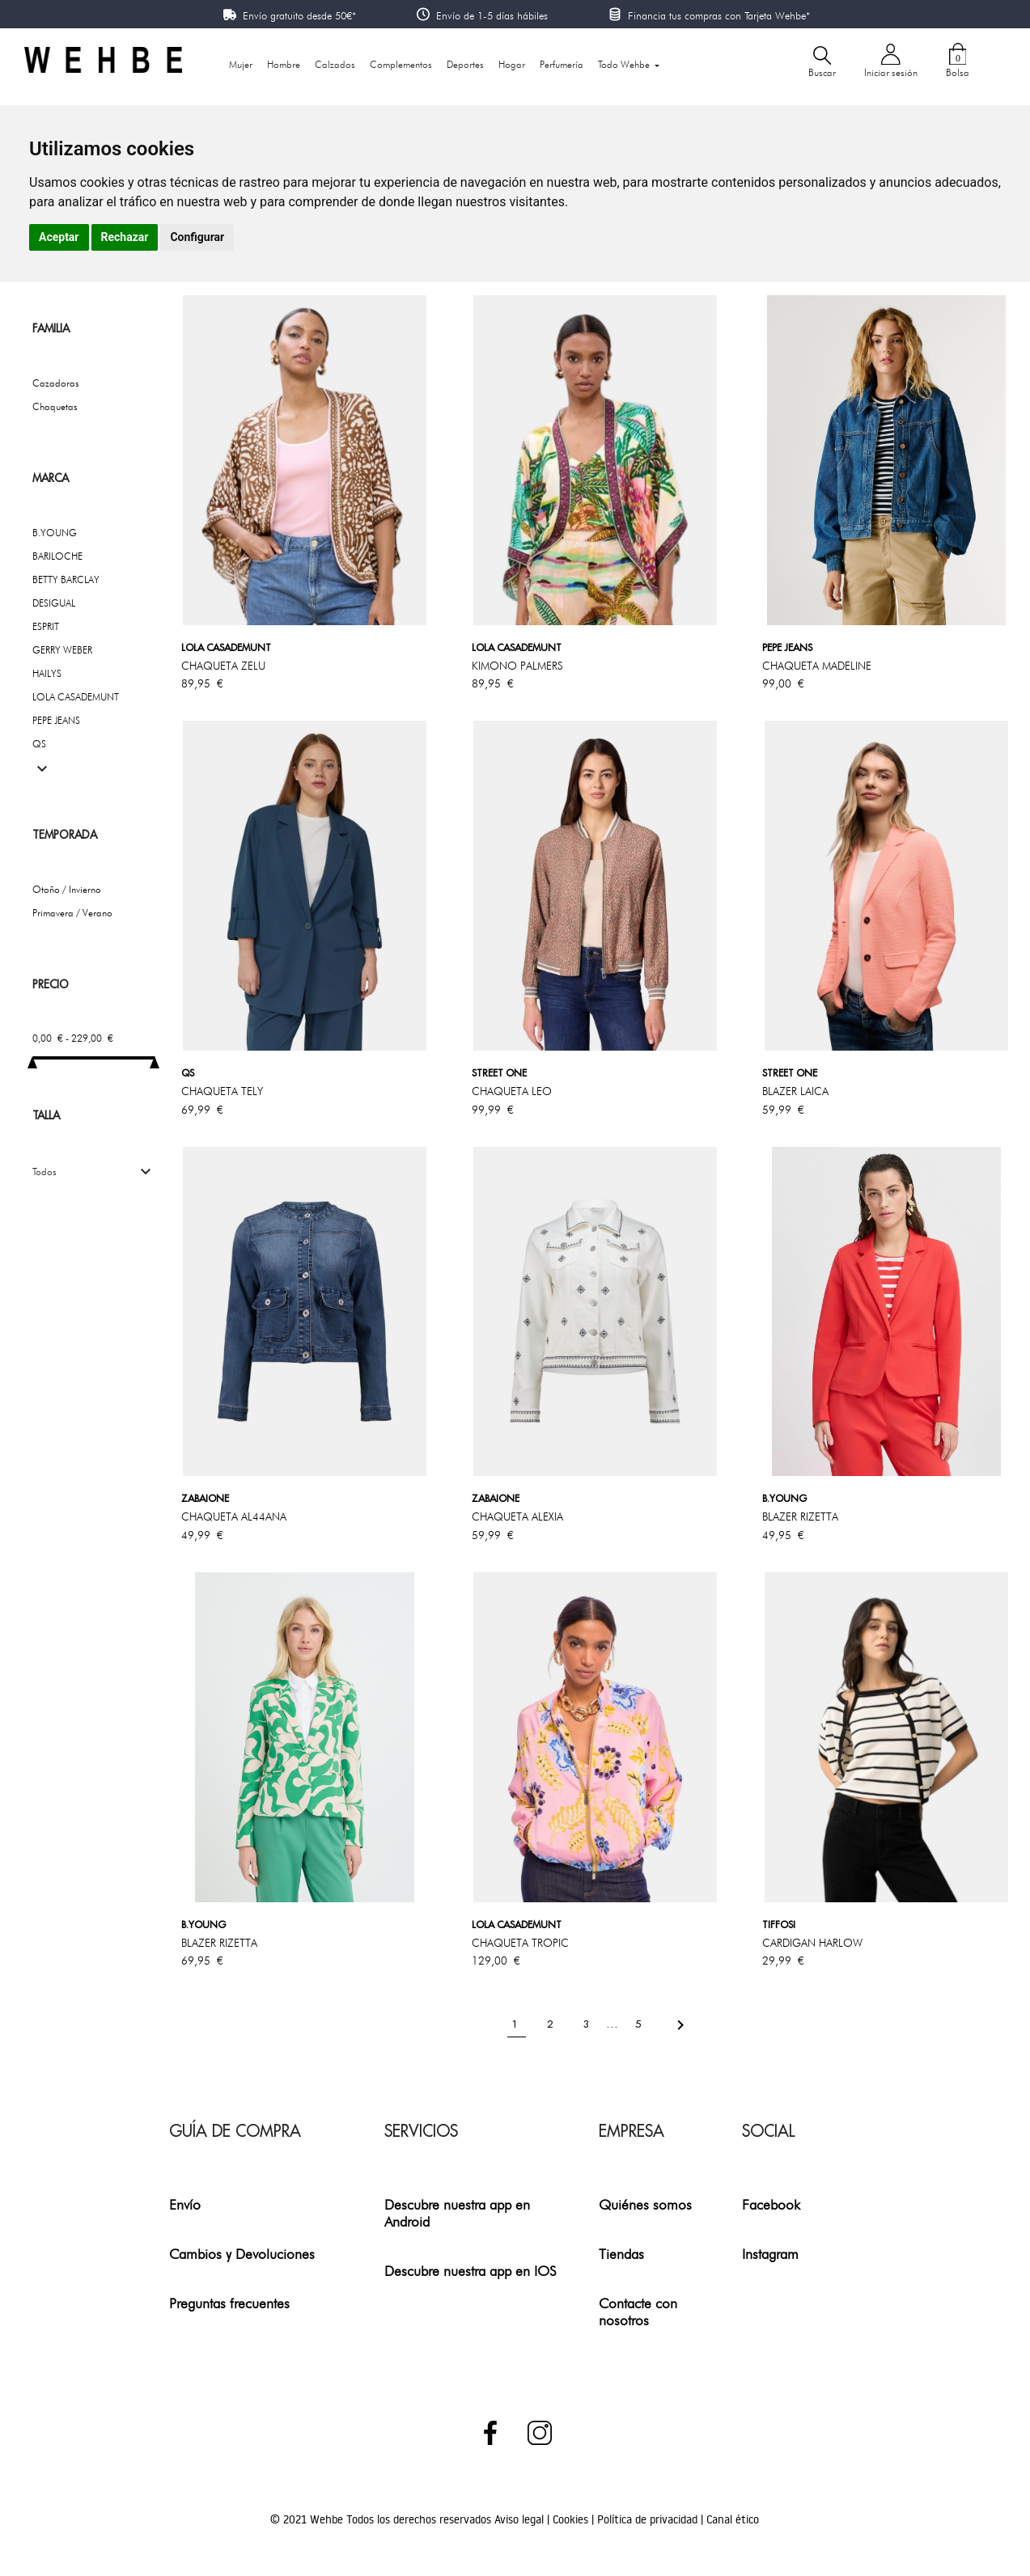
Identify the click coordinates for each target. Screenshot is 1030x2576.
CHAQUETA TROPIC (520, 1942)
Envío (185, 2204)
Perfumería (561, 64)
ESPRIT (45, 626)
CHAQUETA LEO (512, 1091)
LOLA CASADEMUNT (75, 697)
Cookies (572, 2519)
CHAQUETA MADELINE (816, 665)
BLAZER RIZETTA (800, 1516)
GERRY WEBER (62, 650)
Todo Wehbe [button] (625, 64)
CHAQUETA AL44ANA (233, 1516)
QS (39, 744)
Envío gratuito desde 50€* (299, 15)
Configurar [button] (197, 237)
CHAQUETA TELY (222, 1091)
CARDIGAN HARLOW (812, 1942)
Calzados (335, 64)
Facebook (771, 2204)
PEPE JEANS (56, 720)
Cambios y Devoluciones (242, 2253)
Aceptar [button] (59, 237)
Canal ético (732, 2519)
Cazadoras (55, 383)
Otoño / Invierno (66, 889)
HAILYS (46, 673)
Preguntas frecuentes (229, 2303)
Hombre (283, 64)
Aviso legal (520, 2519)
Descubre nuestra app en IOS (470, 2270)
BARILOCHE (57, 556)
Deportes (465, 64)
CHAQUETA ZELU (223, 665)
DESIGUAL (53, 603)
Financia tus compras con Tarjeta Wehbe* (719, 15)
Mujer (240, 64)
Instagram (770, 2253)
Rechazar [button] (125, 237)
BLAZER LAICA (795, 1091)
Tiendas (621, 2253)
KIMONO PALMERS (517, 665)
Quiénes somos (645, 2204)
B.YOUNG (54, 533)
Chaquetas (55, 406)
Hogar (511, 64)
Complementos (401, 64)
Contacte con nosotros (638, 2312)
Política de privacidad (649, 2519)
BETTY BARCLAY (66, 579)
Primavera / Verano (72, 913)
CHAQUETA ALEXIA (517, 1516)
